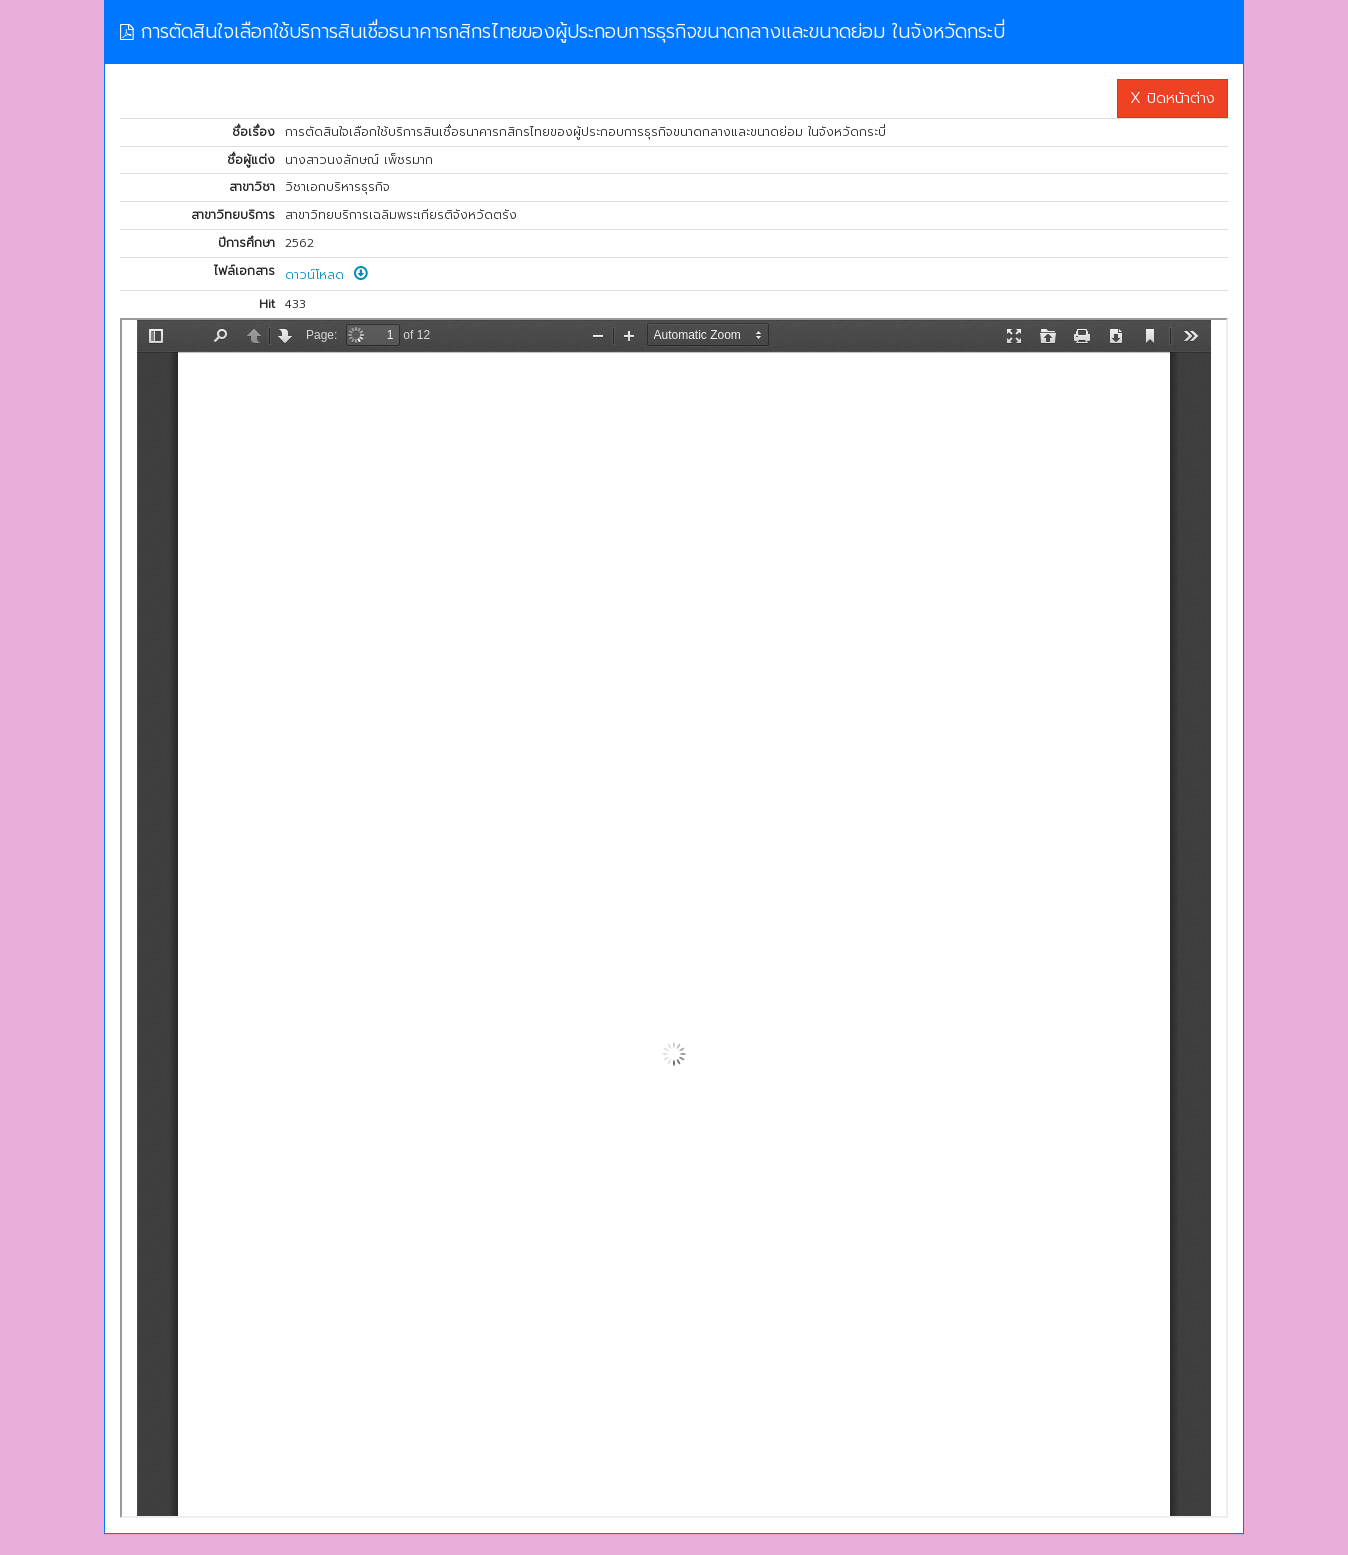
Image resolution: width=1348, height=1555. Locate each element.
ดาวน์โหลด (326, 275)
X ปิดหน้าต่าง (1172, 98)
